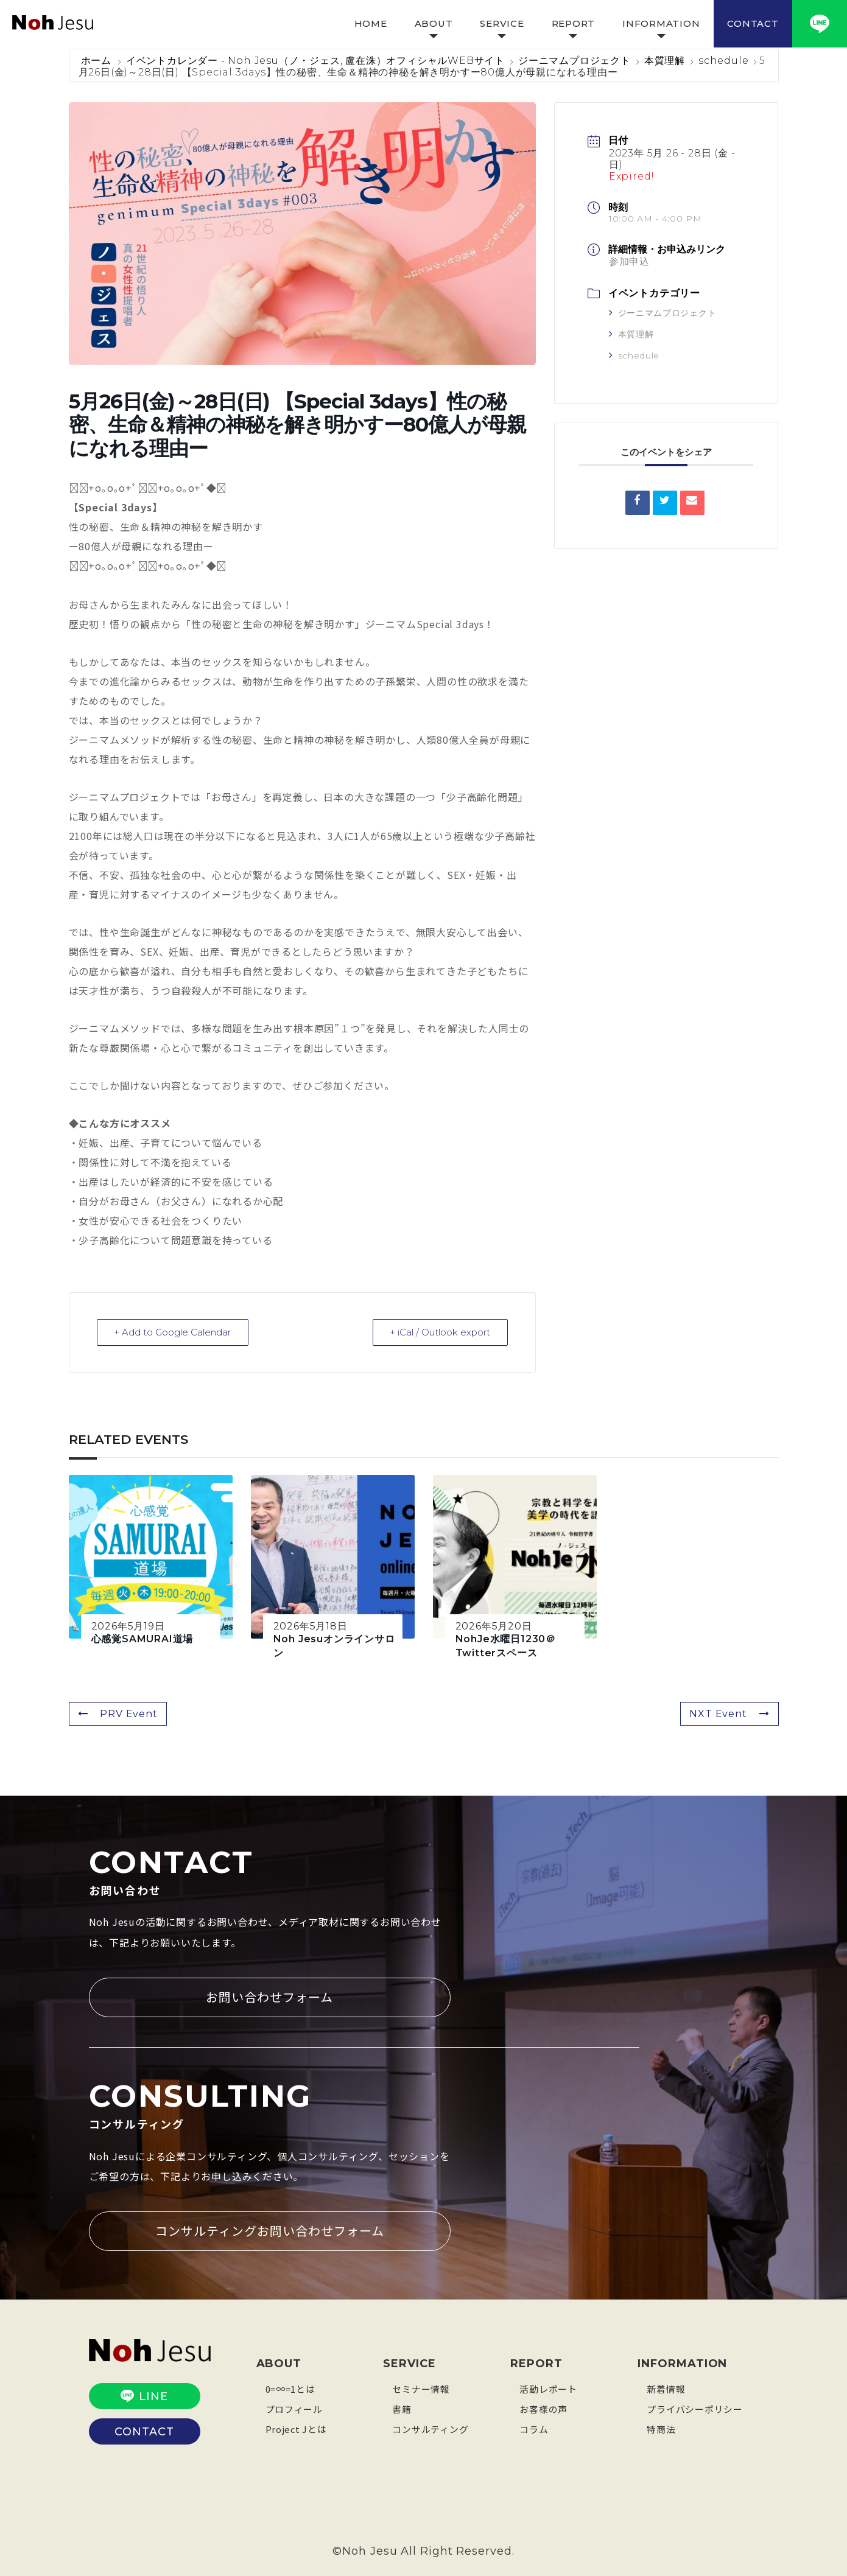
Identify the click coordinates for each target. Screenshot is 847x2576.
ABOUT (434, 23)
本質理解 (664, 60)
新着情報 (666, 2388)
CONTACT (752, 23)
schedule (723, 60)
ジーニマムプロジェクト (574, 60)
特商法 (661, 2428)
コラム (533, 2428)
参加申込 (629, 261)
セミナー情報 (421, 2388)
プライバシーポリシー (695, 2408)
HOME (370, 23)
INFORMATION (661, 23)
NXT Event (729, 1713)
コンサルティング (430, 2428)
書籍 (402, 2408)
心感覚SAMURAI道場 (142, 1638)
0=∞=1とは (290, 2388)
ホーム (97, 60)
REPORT (574, 23)
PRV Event (118, 1713)
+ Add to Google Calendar (172, 1332)
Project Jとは (296, 2428)
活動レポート (548, 2388)
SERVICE (502, 23)
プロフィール (294, 2408)
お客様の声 (543, 2408)
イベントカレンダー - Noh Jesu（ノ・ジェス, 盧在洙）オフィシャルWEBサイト (315, 60)
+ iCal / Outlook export (440, 1332)
